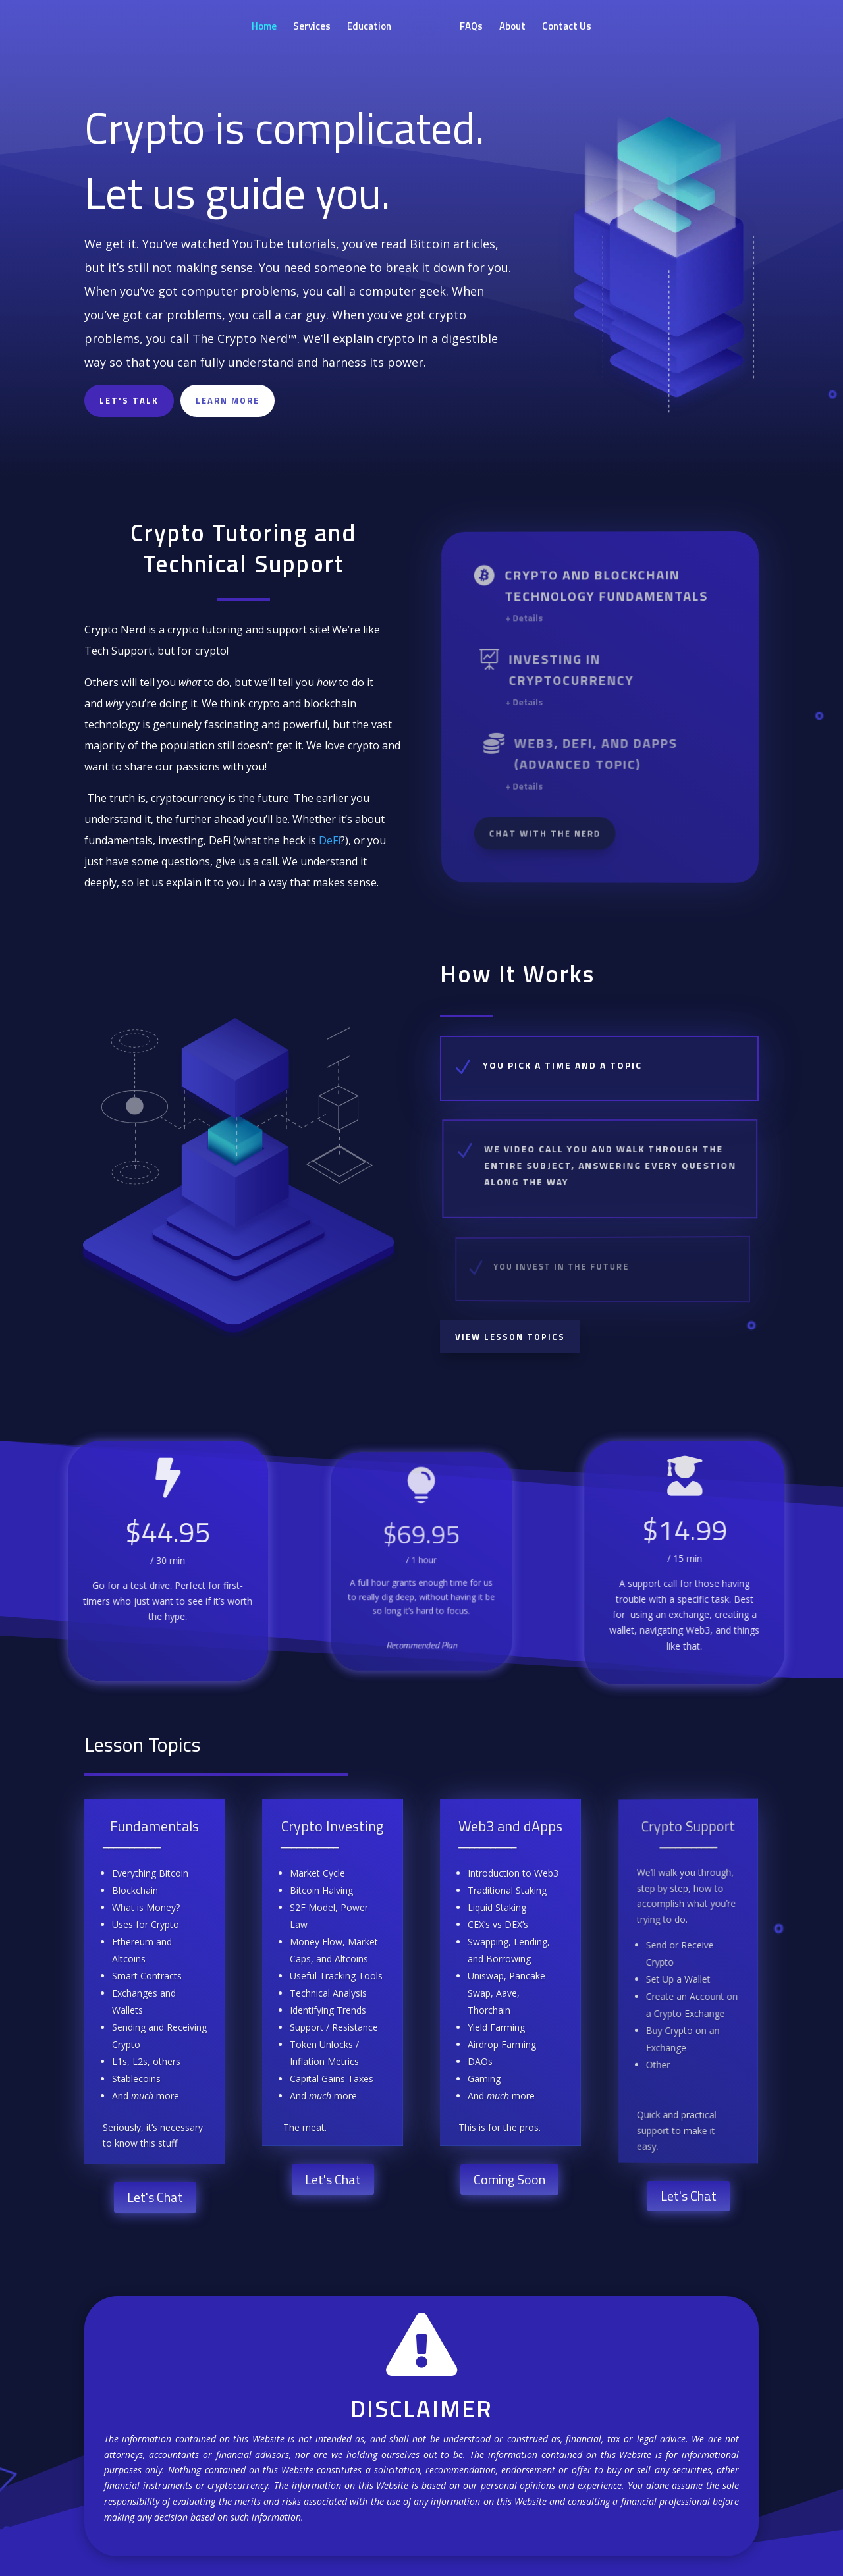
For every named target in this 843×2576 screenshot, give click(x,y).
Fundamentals (156, 1827)
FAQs (471, 28)
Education (369, 28)
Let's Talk (129, 400)
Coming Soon (509, 2179)
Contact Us (566, 28)
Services (312, 28)
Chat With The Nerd (552, 830)
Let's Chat (155, 2197)
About (512, 28)
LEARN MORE (227, 400)
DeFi (329, 840)
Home (264, 28)
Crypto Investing (333, 1827)
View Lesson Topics (510, 1336)
